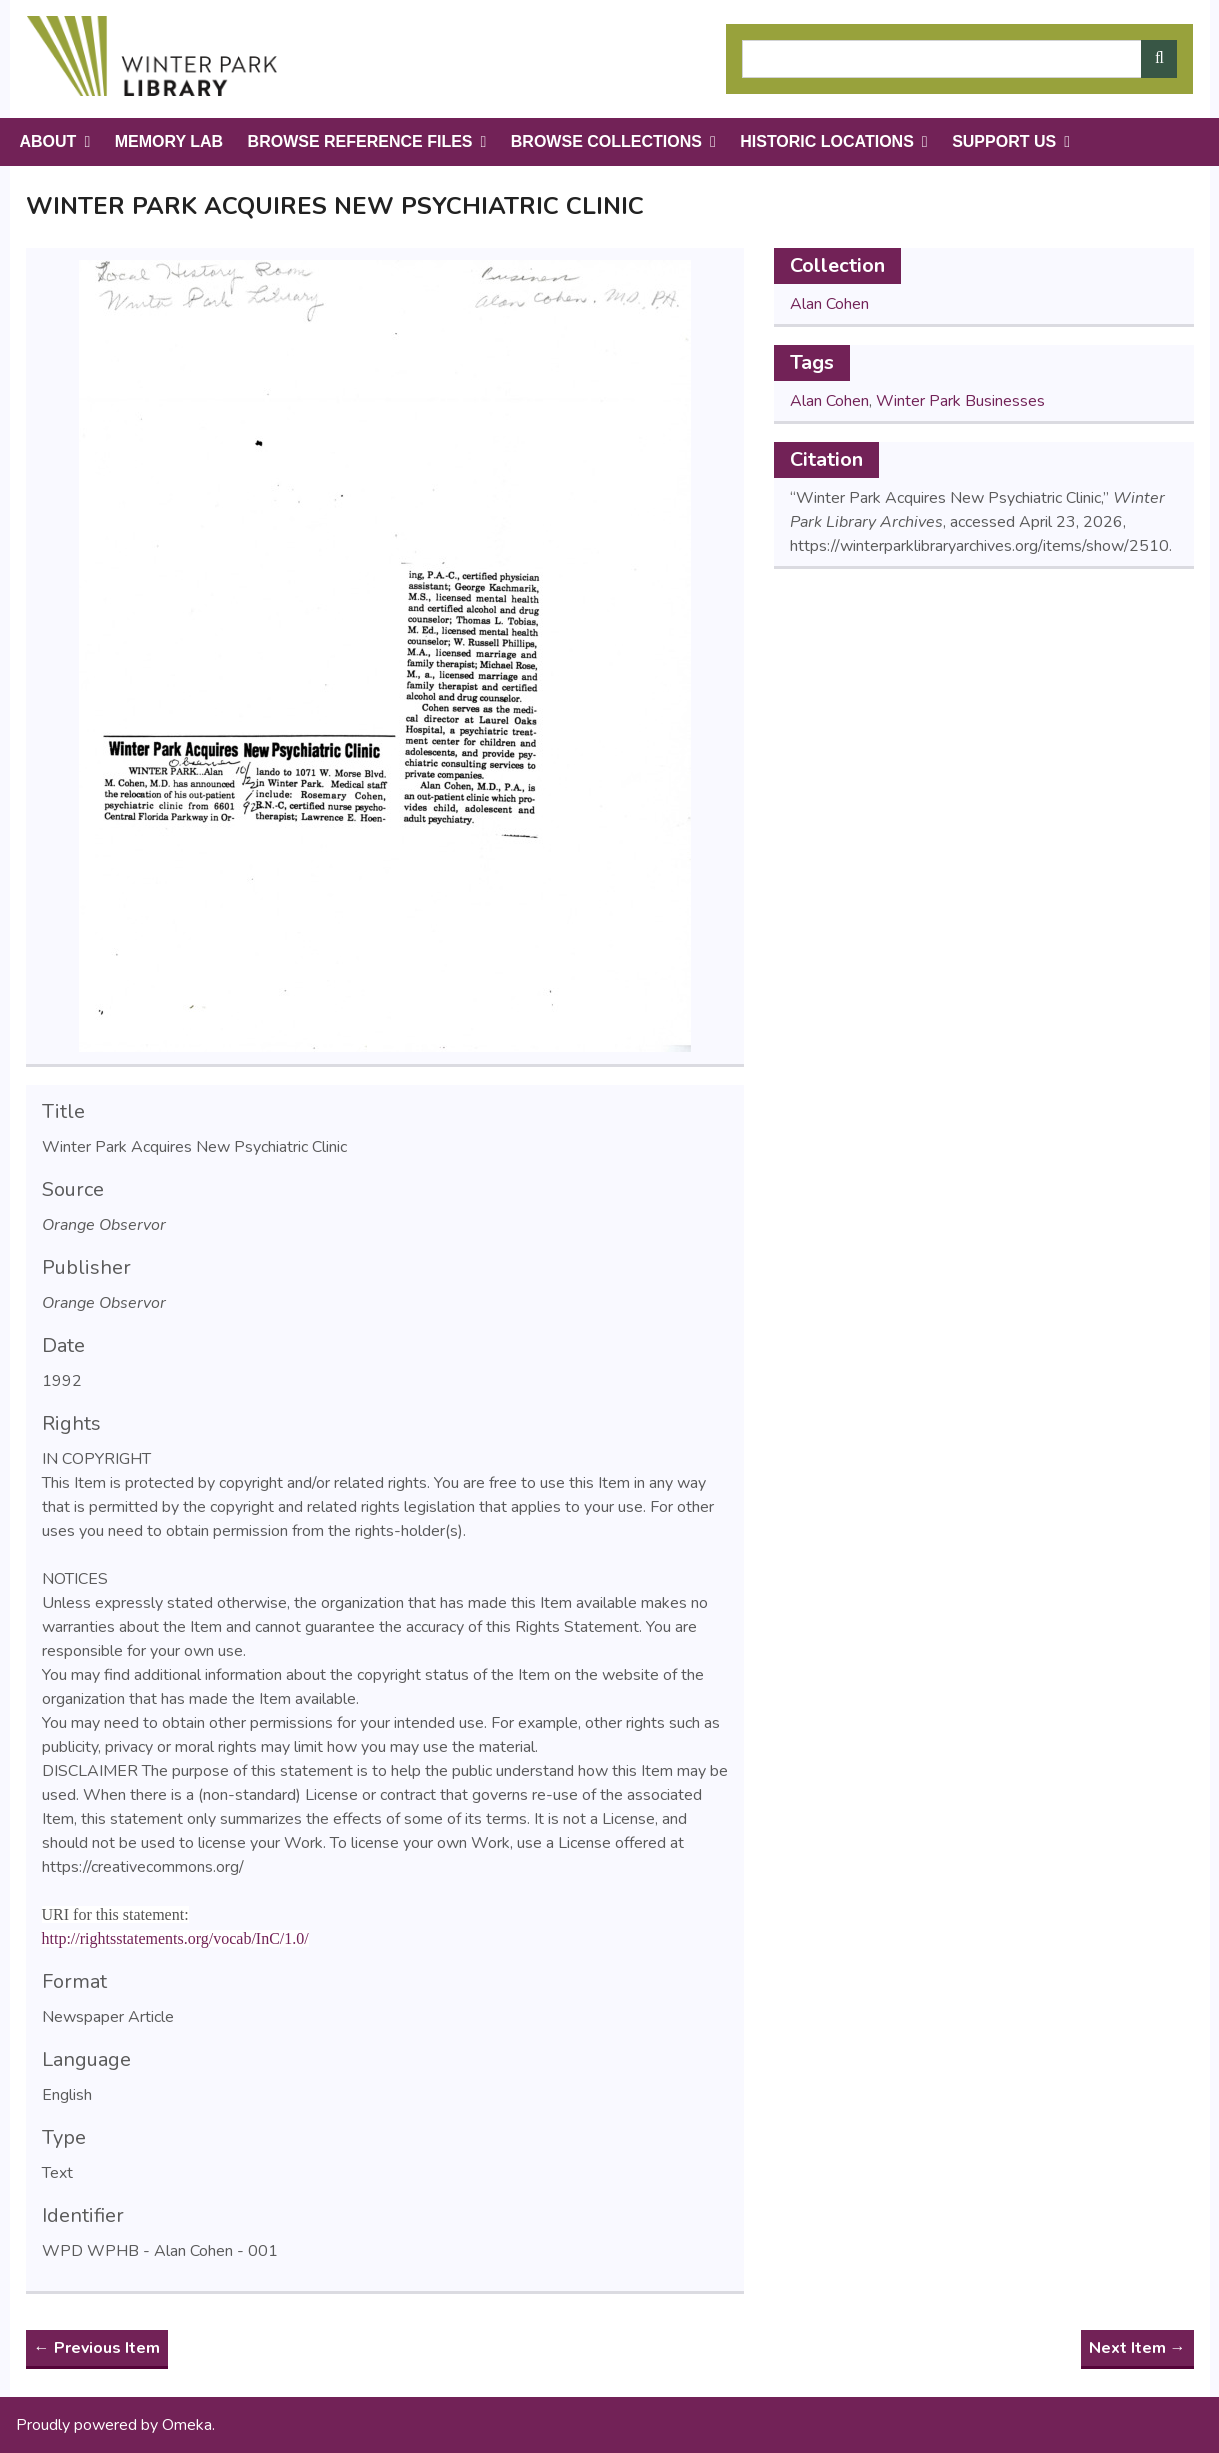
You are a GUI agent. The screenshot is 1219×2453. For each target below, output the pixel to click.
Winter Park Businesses (960, 401)
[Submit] (1159, 59)
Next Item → (1137, 2348)
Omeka (187, 2425)
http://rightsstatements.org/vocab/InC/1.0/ (175, 1938)
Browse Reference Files (360, 141)
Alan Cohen (829, 304)
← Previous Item (97, 2348)
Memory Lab (169, 141)
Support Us (1004, 141)
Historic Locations (827, 141)
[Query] (959, 59)
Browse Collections (606, 141)
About (48, 141)
